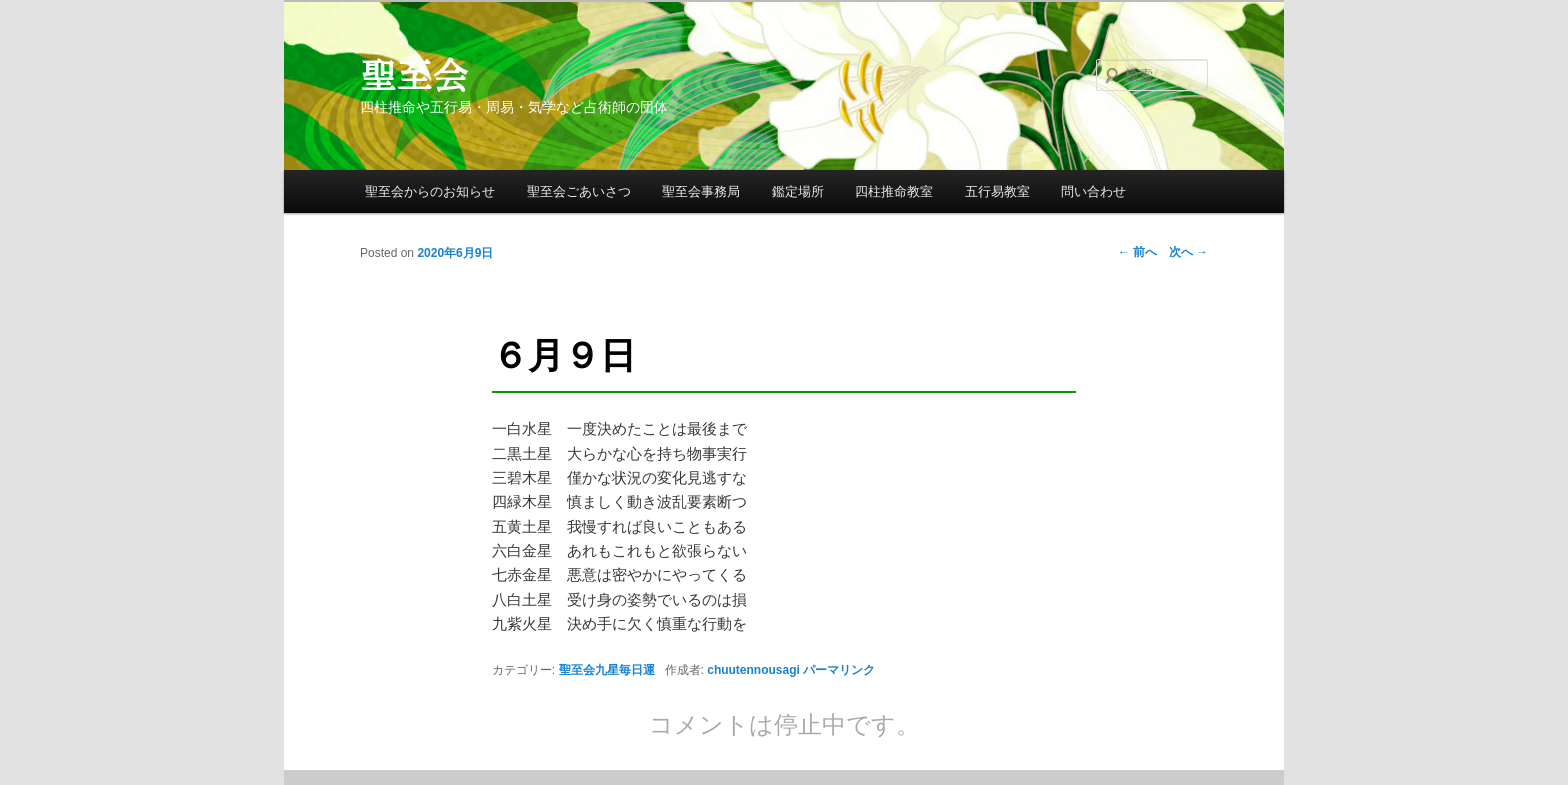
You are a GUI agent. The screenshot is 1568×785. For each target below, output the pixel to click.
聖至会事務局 (701, 191)
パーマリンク (839, 670)
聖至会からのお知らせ (430, 191)
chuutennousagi (753, 670)
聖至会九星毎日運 (607, 670)
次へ (1188, 252)
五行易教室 (997, 191)
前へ (1137, 252)
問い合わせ (1093, 191)
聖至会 (414, 75)
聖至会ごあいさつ (579, 191)
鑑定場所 (798, 191)
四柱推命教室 (894, 191)
